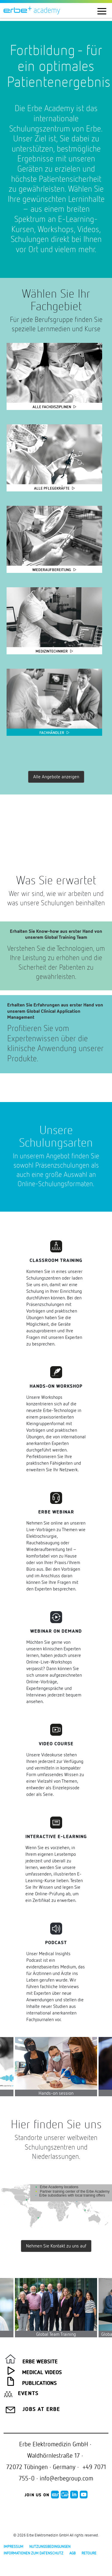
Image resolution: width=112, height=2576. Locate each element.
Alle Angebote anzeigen (56, 777)
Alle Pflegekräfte (52, 488)
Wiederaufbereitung (51, 569)
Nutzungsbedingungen (49, 2546)
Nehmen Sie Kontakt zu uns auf (56, 2246)
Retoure (89, 2553)
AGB (72, 2553)
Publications (39, 2383)
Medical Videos (42, 2372)
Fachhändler (51, 732)
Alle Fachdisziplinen (52, 406)
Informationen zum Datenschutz (33, 2553)
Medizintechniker (52, 651)
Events (28, 2393)
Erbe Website (40, 2362)
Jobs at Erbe (41, 2409)
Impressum (13, 2546)
